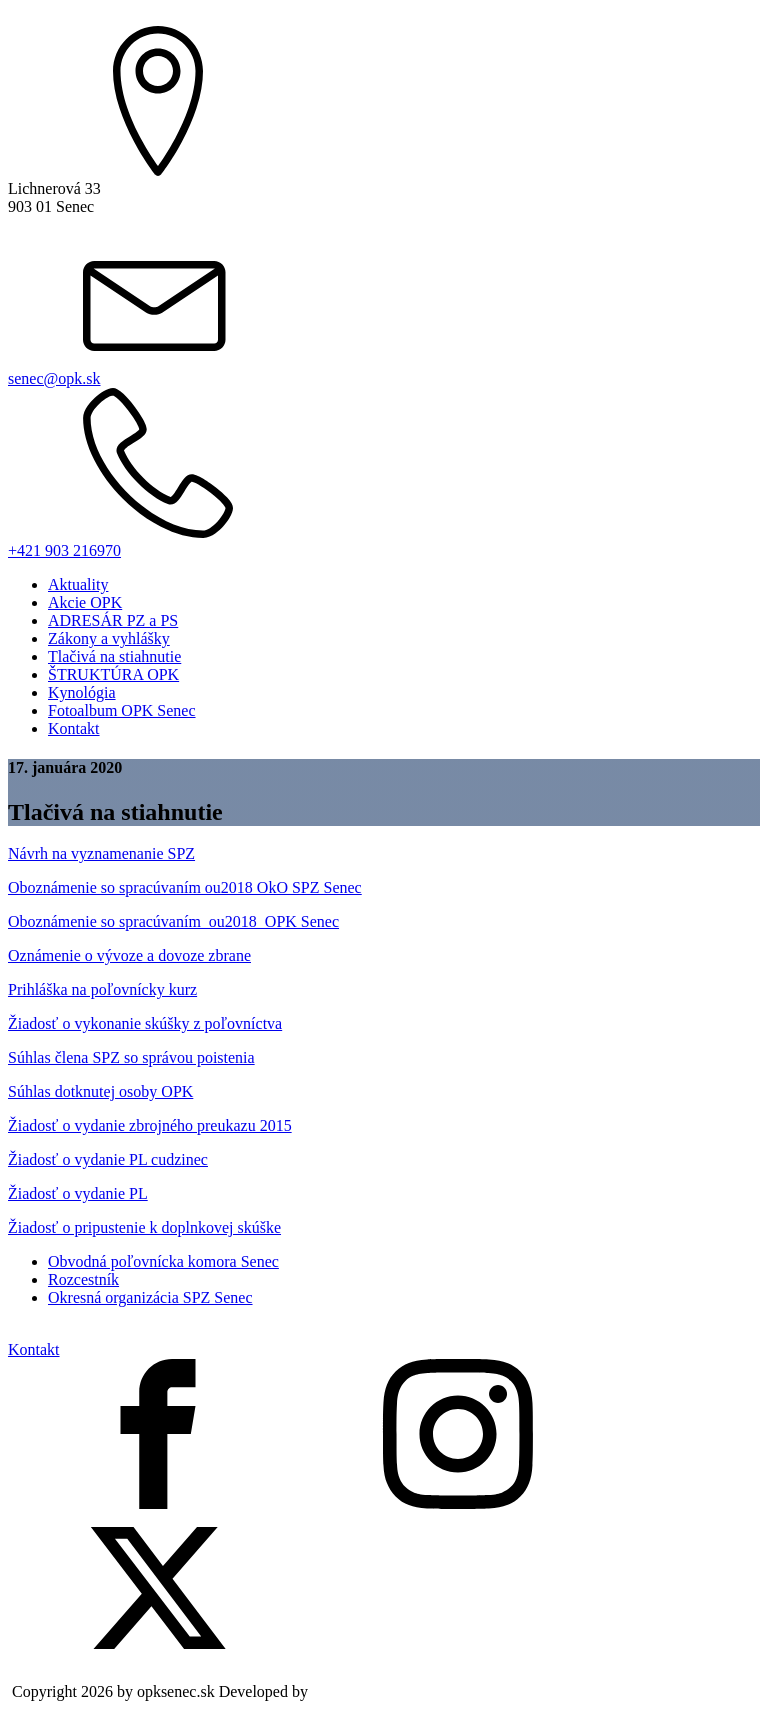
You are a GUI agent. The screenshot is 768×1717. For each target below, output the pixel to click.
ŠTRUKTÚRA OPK (113, 674)
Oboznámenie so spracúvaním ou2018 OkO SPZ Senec (185, 887)
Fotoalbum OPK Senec (122, 710)
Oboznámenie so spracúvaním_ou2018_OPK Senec (173, 921)
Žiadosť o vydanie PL (78, 1193)
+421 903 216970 (64, 550)
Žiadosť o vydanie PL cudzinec (108, 1159)
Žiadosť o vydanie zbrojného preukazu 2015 (150, 1125)
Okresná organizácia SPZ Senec (150, 1297)
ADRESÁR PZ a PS (113, 620)
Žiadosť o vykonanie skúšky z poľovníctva (145, 1023)
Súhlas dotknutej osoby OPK (100, 1091)
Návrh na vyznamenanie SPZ (101, 853)
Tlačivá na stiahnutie (114, 656)
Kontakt (74, 728)
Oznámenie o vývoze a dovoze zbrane (129, 955)
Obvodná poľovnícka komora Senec (163, 1261)
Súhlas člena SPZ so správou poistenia (131, 1057)
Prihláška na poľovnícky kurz (102, 989)
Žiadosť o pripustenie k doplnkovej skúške (144, 1227)
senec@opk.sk (54, 378)
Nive (327, 1691)
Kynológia (82, 692)
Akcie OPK (85, 602)
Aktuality (78, 584)
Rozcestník (83, 1279)
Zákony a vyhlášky (109, 638)
